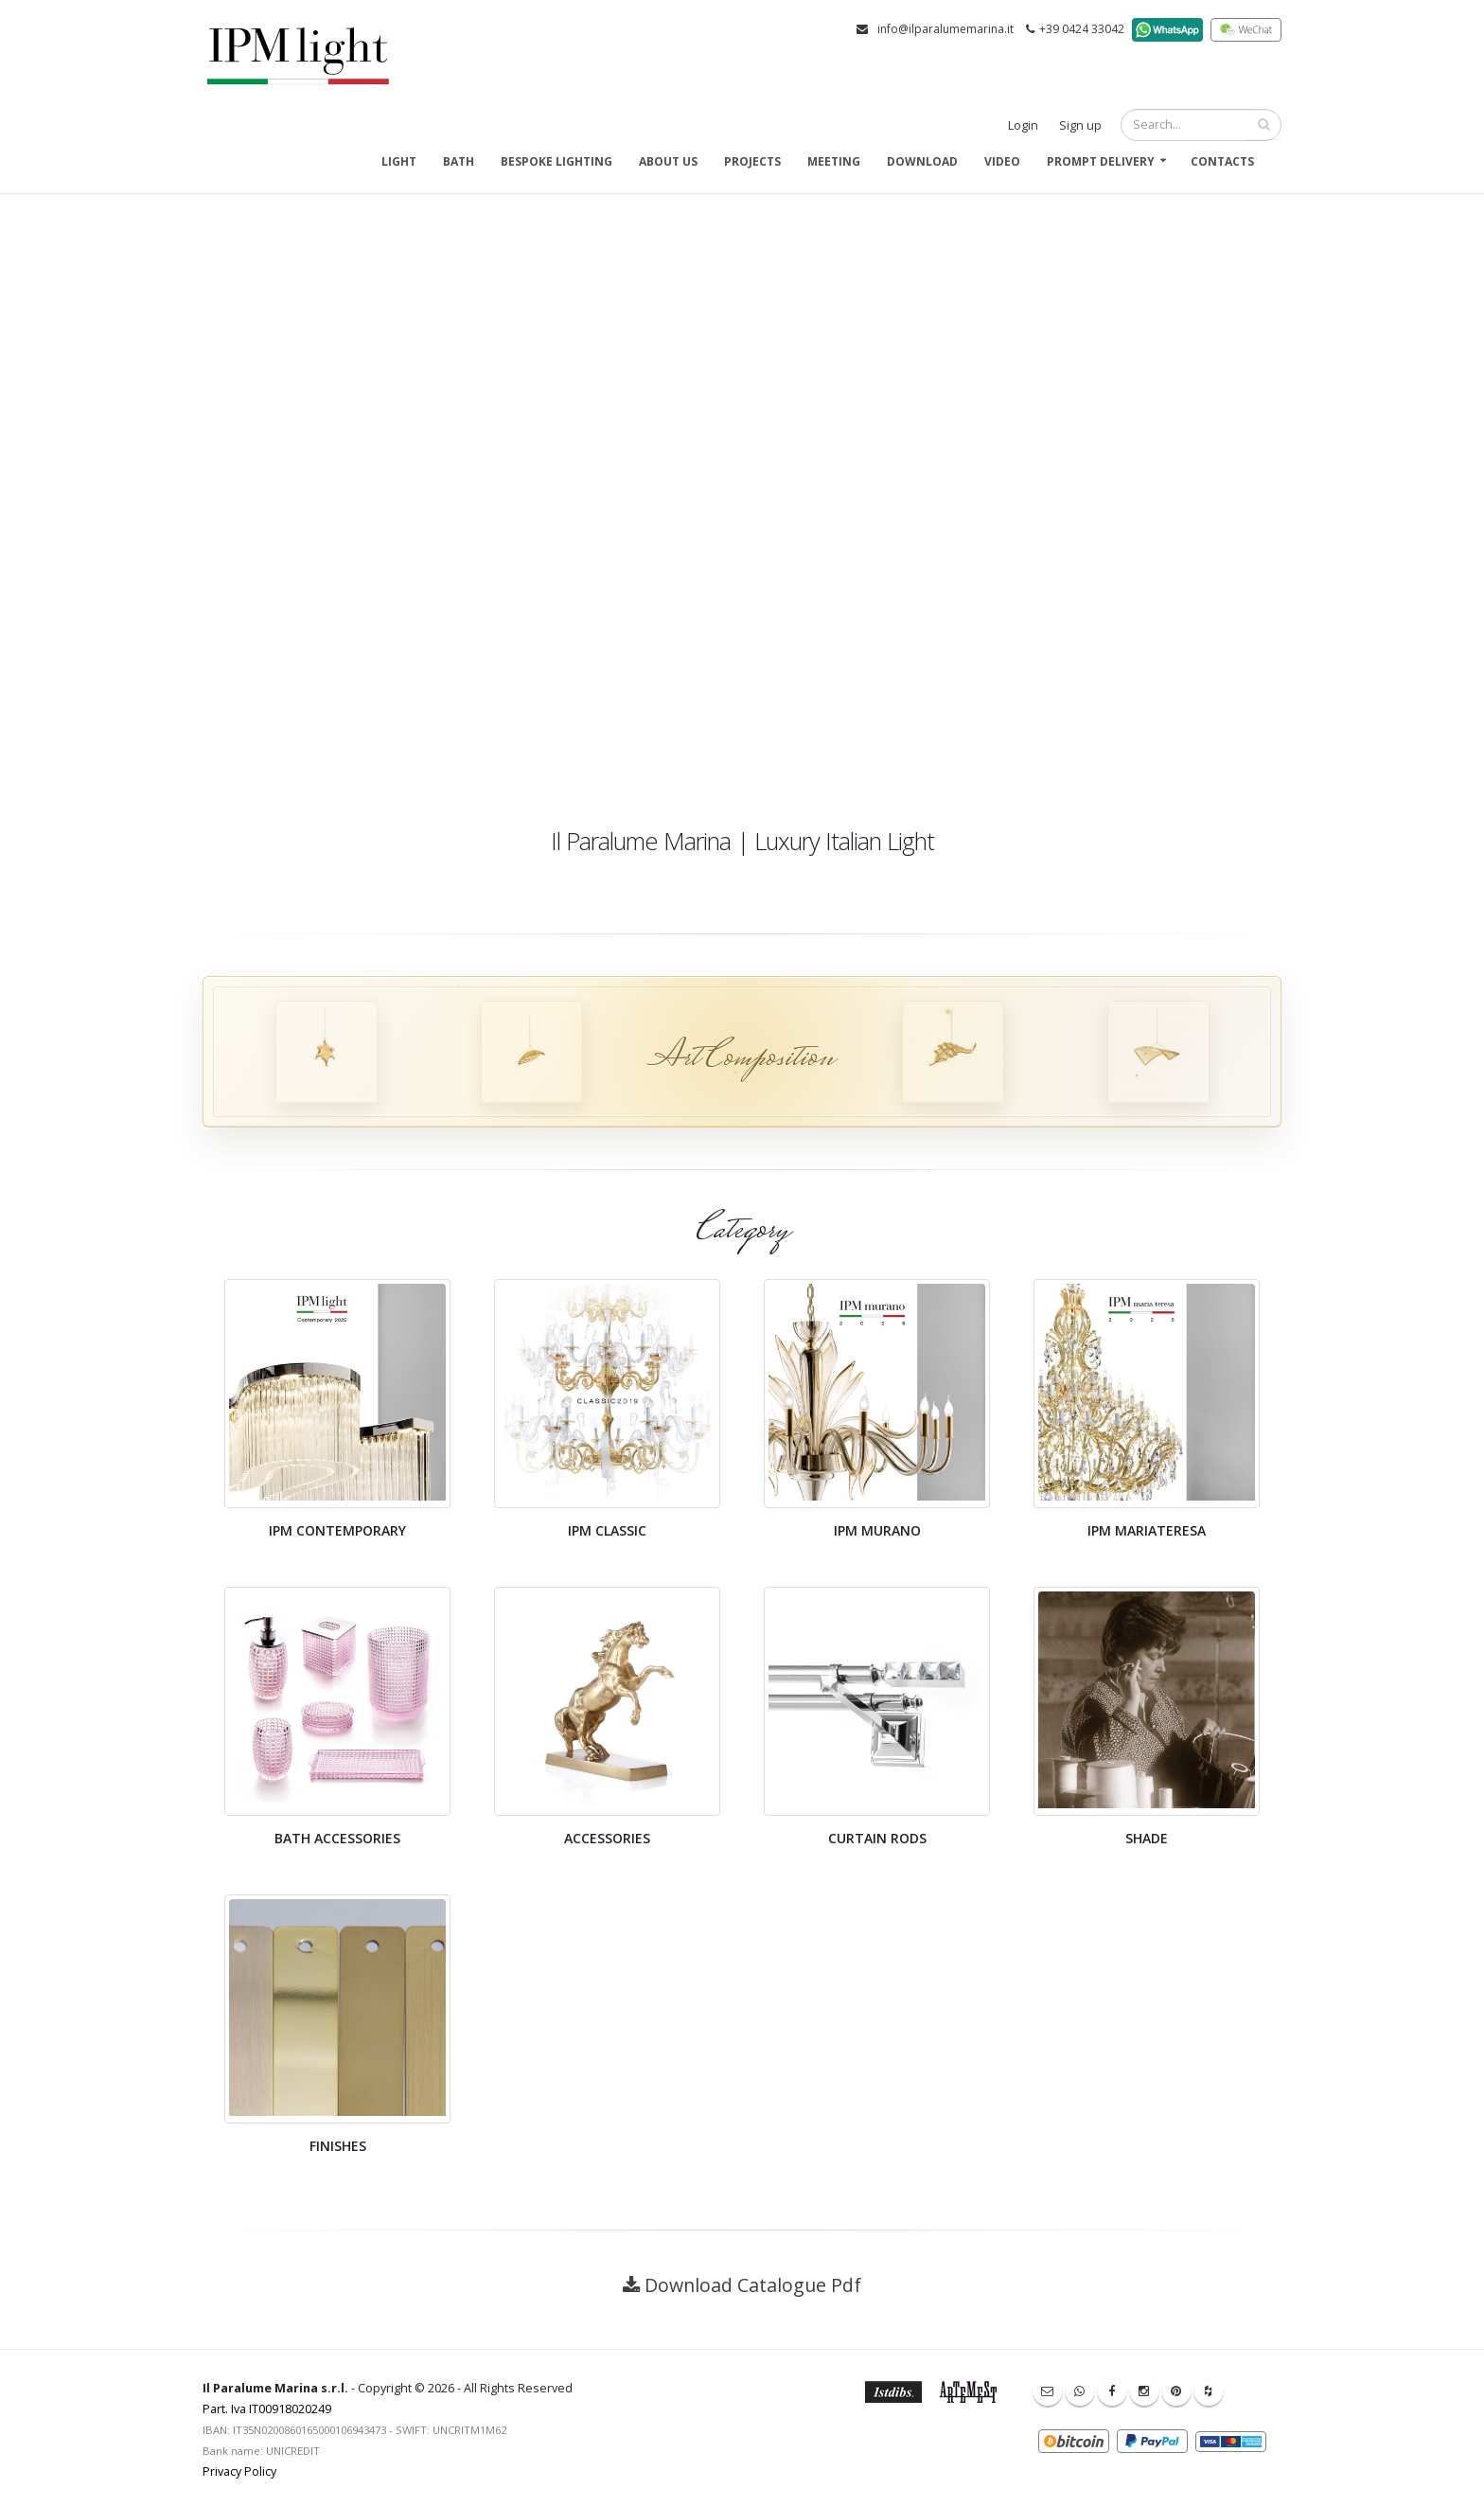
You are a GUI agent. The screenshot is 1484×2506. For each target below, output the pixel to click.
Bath (458, 161)
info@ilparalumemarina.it (945, 29)
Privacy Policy (239, 2471)
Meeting (833, 161)
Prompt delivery (1101, 161)
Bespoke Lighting (556, 161)
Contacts (1222, 161)
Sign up (1080, 125)
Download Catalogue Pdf (753, 2285)
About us (668, 161)
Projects (752, 161)
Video (1002, 161)
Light (398, 161)
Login (1023, 125)
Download (922, 161)
